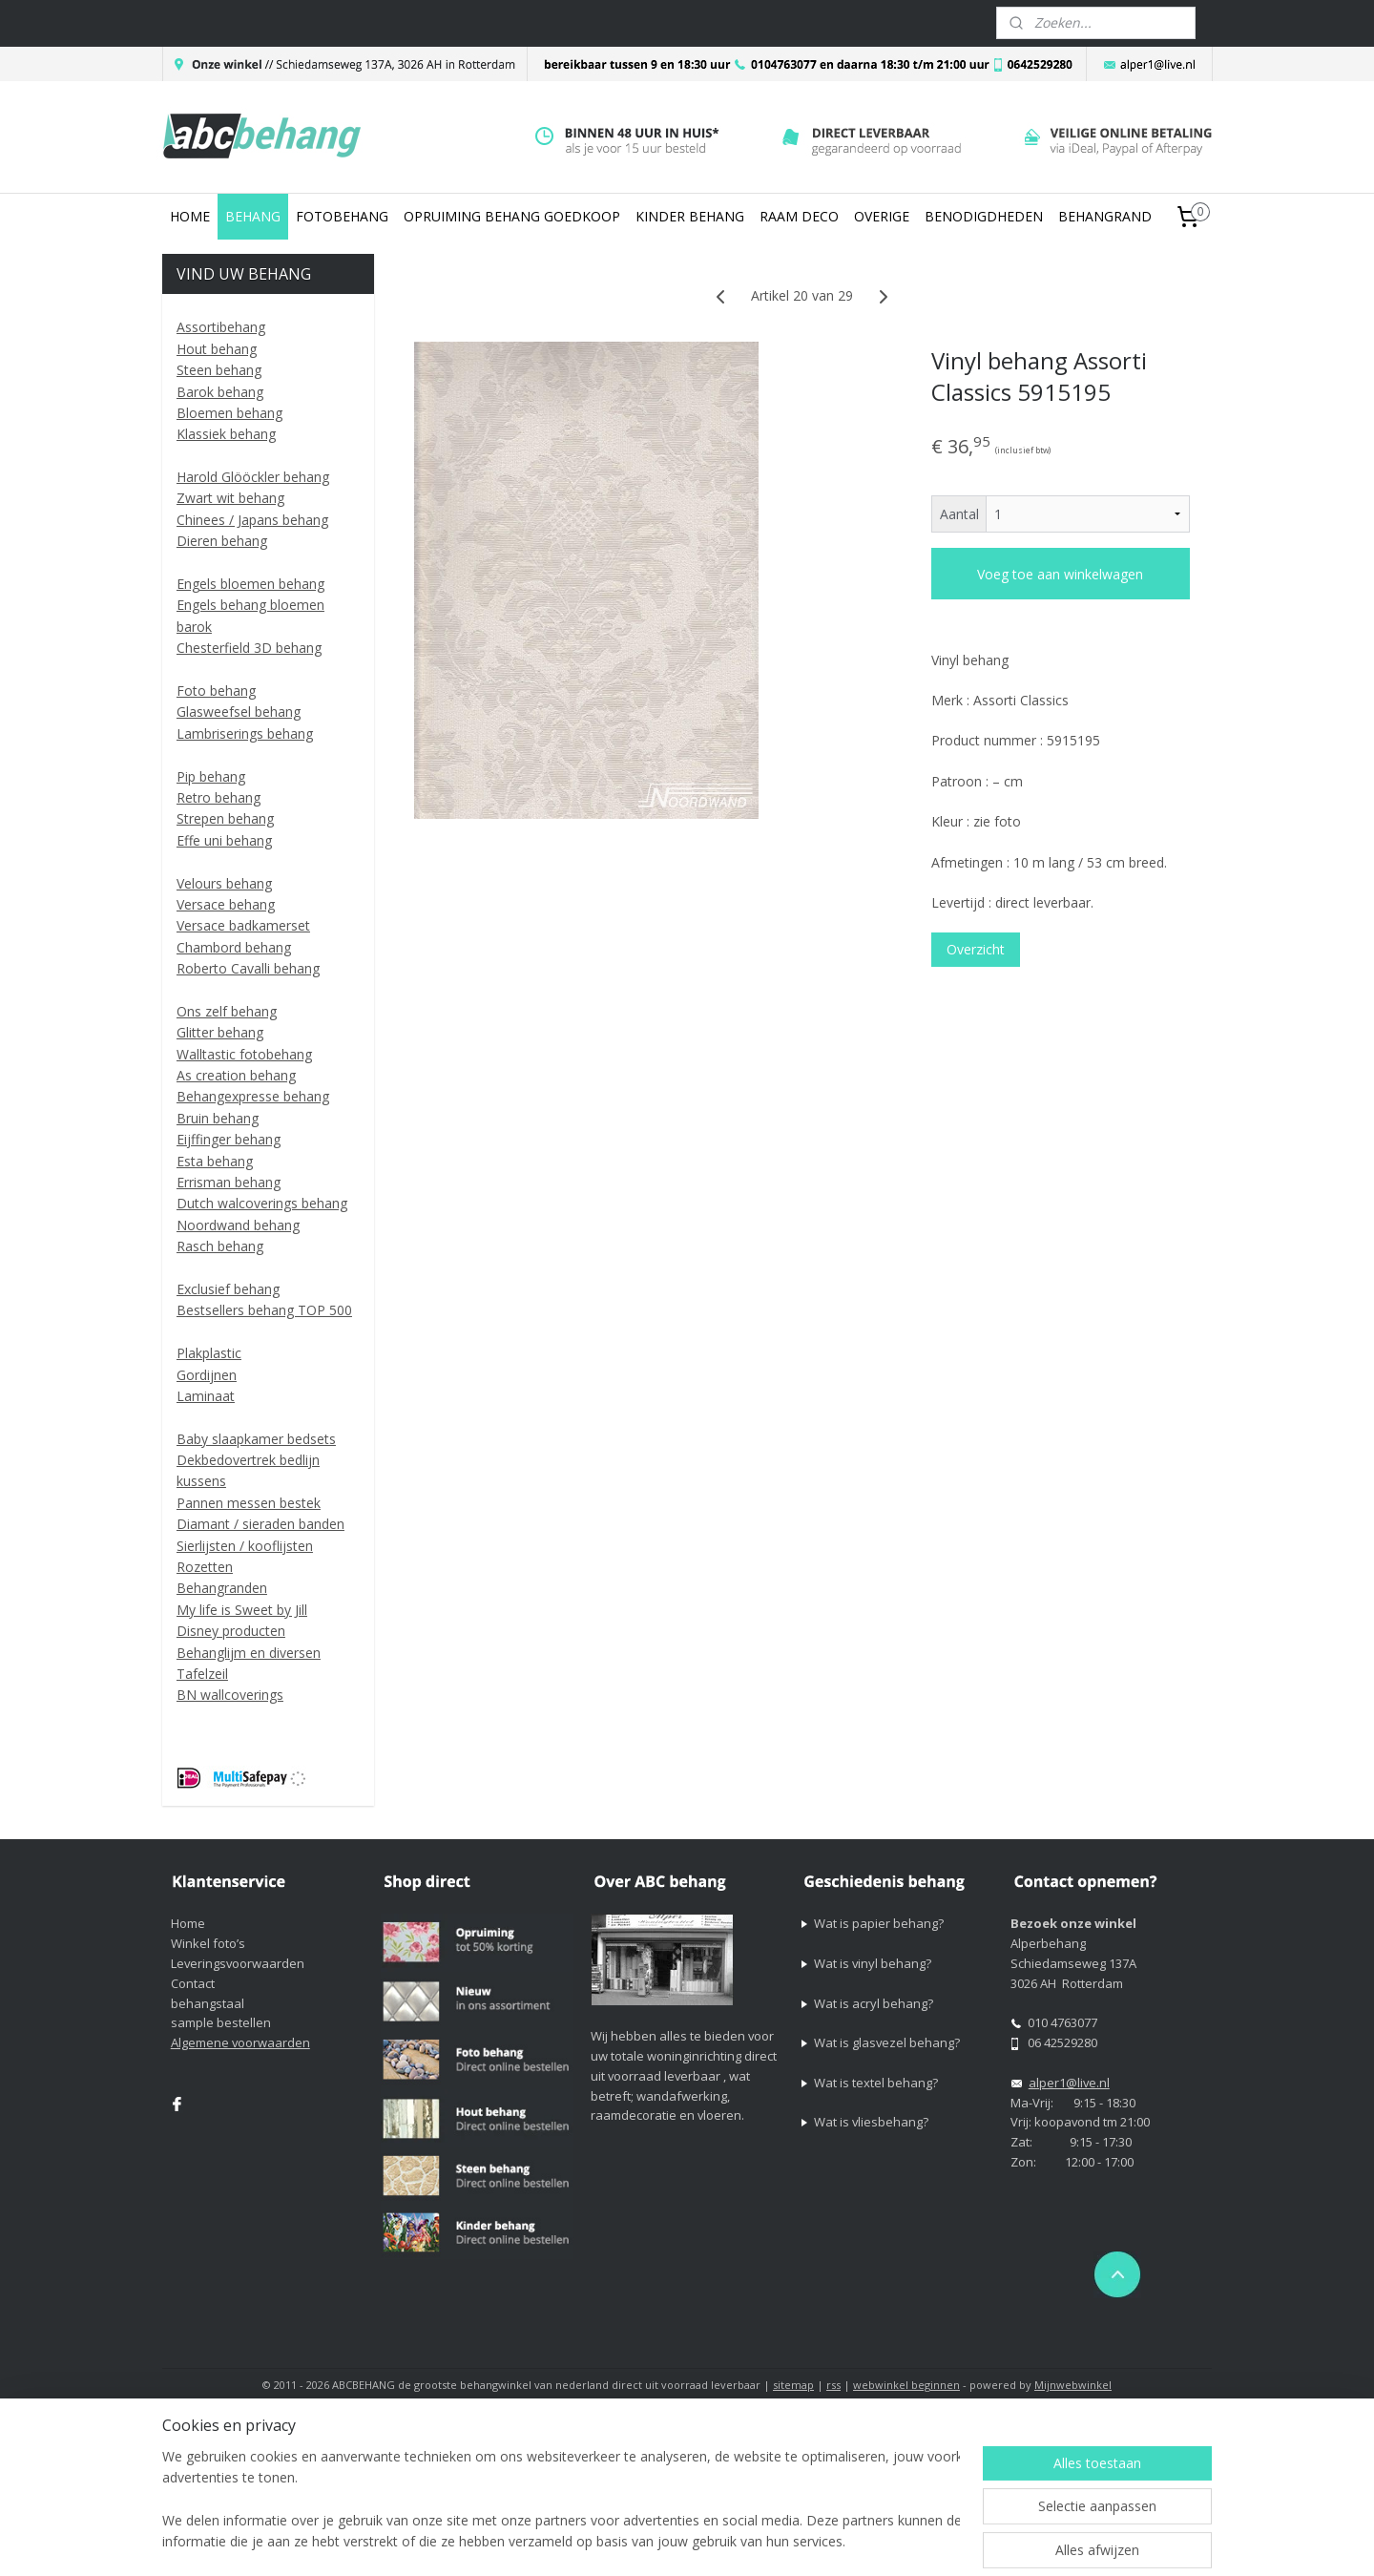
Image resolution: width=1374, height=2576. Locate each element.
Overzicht (976, 949)
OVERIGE (881, 216)
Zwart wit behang (230, 498)
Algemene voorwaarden (240, 2042)
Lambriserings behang (245, 733)
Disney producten (231, 1631)
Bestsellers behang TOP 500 (264, 1310)
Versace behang (226, 904)
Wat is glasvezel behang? (887, 2042)
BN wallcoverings (230, 1695)
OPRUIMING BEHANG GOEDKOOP (512, 216)
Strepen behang (225, 818)
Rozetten (205, 1567)
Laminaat (206, 1396)
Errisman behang (229, 1182)
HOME (190, 216)
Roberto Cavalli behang (248, 968)
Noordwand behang (238, 1225)
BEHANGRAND (1105, 216)
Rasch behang (220, 1246)
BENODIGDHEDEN (984, 216)
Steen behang (219, 370)
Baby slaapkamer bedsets (256, 1439)
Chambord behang (234, 947)
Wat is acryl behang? (873, 2003)
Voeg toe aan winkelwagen (1060, 574)
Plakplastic (209, 1353)
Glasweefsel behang (239, 711)
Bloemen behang (229, 413)
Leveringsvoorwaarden (237, 1963)
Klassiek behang (226, 434)
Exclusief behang (228, 1289)
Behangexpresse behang (253, 1096)
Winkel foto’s (208, 1943)
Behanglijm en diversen (249, 1653)
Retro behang (218, 797)
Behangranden (222, 1588)
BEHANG (253, 216)
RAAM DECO (799, 216)
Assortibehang (221, 327)
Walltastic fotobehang (244, 1054)
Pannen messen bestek (249, 1503)
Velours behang (224, 883)
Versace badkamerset (243, 925)
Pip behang (211, 776)
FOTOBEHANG (342, 216)
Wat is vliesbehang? (871, 2121)
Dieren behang (222, 541)
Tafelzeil (202, 1674)
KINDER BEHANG (689, 216)
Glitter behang (220, 1032)
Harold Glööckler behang (253, 477)
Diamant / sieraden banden (260, 1524)
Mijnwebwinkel (1073, 2384)
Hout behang (217, 349)
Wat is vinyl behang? (872, 1963)
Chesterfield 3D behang (249, 648)
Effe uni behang (224, 840)
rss (833, 2384)
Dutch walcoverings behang (262, 1203)
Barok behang (220, 392)
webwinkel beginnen (906, 2384)
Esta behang (215, 1161)
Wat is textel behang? (876, 2082)
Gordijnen (207, 1375)
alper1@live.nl (1069, 2082)
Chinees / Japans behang (252, 520)
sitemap (793, 2384)
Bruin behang (218, 1118)
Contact (193, 1983)
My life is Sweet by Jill (242, 1610)
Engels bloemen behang (250, 584)
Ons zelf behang (227, 1011)
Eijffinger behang (229, 1139)
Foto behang (216, 690)
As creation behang (236, 1075)
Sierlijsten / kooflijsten (245, 1546)
